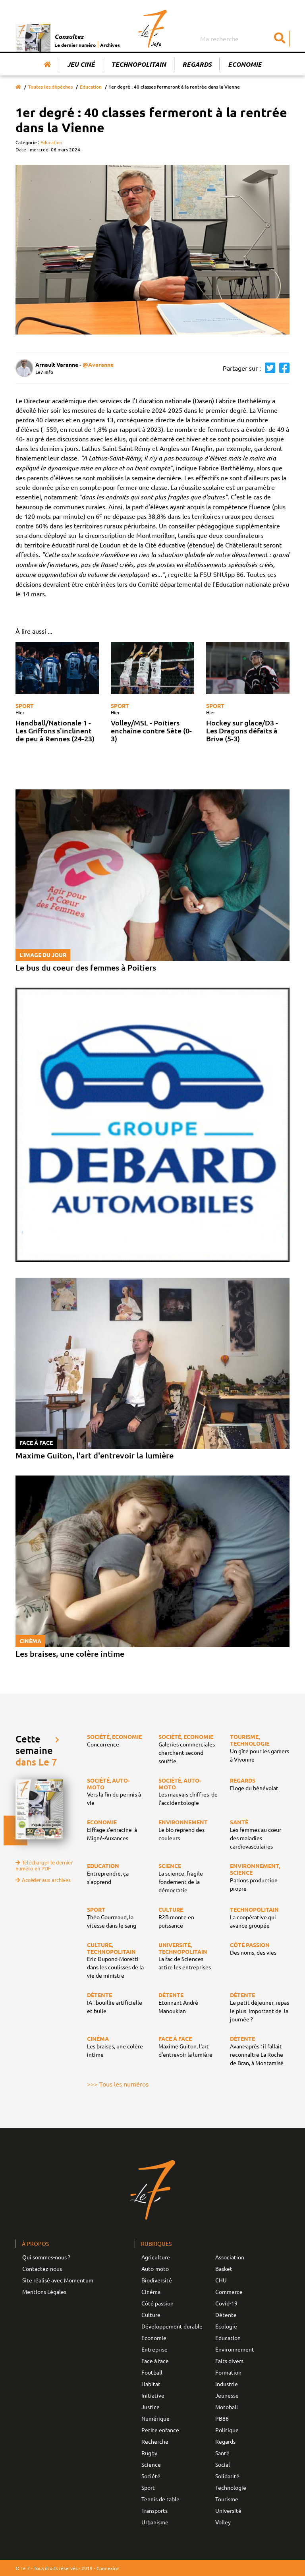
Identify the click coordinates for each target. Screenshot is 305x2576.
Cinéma (150, 2291)
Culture (150, 2314)
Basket (223, 2268)
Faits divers (229, 2360)
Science (151, 2464)
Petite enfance (160, 2429)
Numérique (155, 2418)
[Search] (244, 38)
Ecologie (226, 2326)
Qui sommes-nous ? (46, 2257)
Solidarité (227, 2475)
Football (151, 2372)
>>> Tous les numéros (118, 2084)
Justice (150, 2406)
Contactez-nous (42, 2268)
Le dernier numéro (75, 45)
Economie (245, 64)
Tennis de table (160, 2499)
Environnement (234, 2349)
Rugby (149, 2452)
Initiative (152, 2395)
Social (222, 2464)
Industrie (226, 2383)
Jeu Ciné (81, 64)
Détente (226, 2314)
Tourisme (226, 2499)
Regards (197, 64)
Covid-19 (226, 2303)
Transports (154, 2510)
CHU (221, 2280)
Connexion (108, 2568)
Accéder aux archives (43, 1880)
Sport (24, 705)
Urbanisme (154, 2522)
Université (228, 2510)
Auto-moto (155, 2268)
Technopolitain (138, 64)
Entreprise (154, 2349)
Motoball (226, 2406)
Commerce (229, 2291)
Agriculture (155, 2257)
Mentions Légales (44, 2291)
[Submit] (280, 38)
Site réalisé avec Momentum (57, 2280)
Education (91, 86)
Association (229, 2257)
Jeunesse (227, 2395)
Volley (223, 2522)
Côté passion (157, 2303)
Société (150, 2475)
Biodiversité (156, 2280)
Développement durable (172, 2326)
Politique (227, 2429)
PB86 (222, 2418)
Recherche (154, 2441)
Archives (110, 45)
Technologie (230, 2487)
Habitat (150, 2383)
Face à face (155, 2360)
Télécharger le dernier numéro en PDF (44, 1865)
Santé (222, 2452)
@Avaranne (98, 364)
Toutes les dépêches (50, 86)
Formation (228, 2372)
